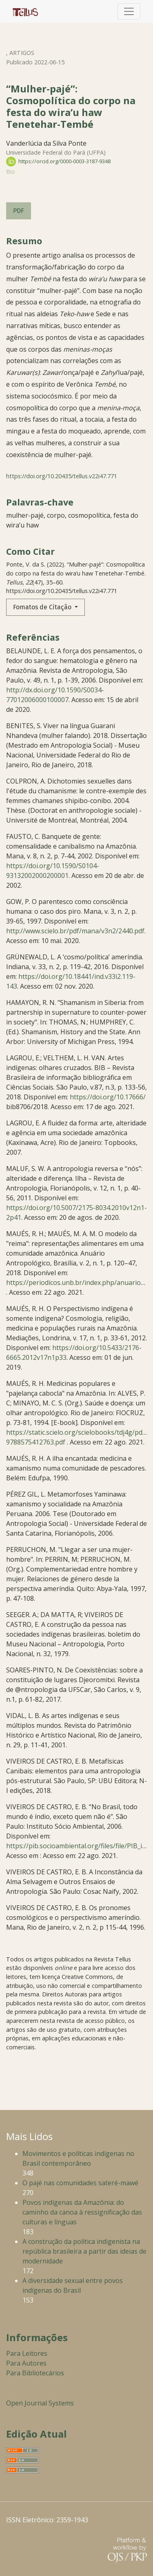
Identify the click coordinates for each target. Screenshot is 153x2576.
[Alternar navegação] (129, 11)
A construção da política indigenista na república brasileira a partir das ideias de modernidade (84, 2251)
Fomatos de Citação (43, 607)
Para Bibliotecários (35, 2372)
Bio (10, 171)
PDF (18, 210)
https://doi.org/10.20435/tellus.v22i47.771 (61, 476)
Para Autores (26, 2363)
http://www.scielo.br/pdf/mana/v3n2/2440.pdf (75, 930)
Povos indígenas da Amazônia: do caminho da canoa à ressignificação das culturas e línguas (82, 2212)
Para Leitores (26, 2353)
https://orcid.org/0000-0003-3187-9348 (58, 161)
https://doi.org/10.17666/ (108, 1096)
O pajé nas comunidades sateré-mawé (80, 2182)
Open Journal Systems (40, 2403)
